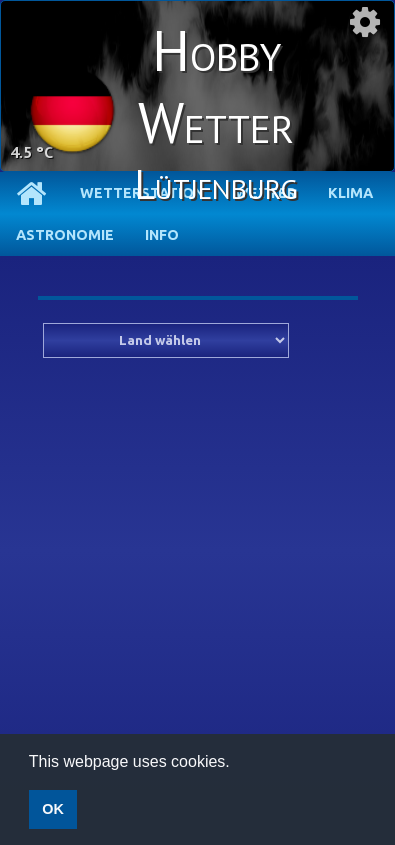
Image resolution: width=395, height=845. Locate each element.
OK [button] (53, 809)
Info (162, 235)
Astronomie (65, 235)
